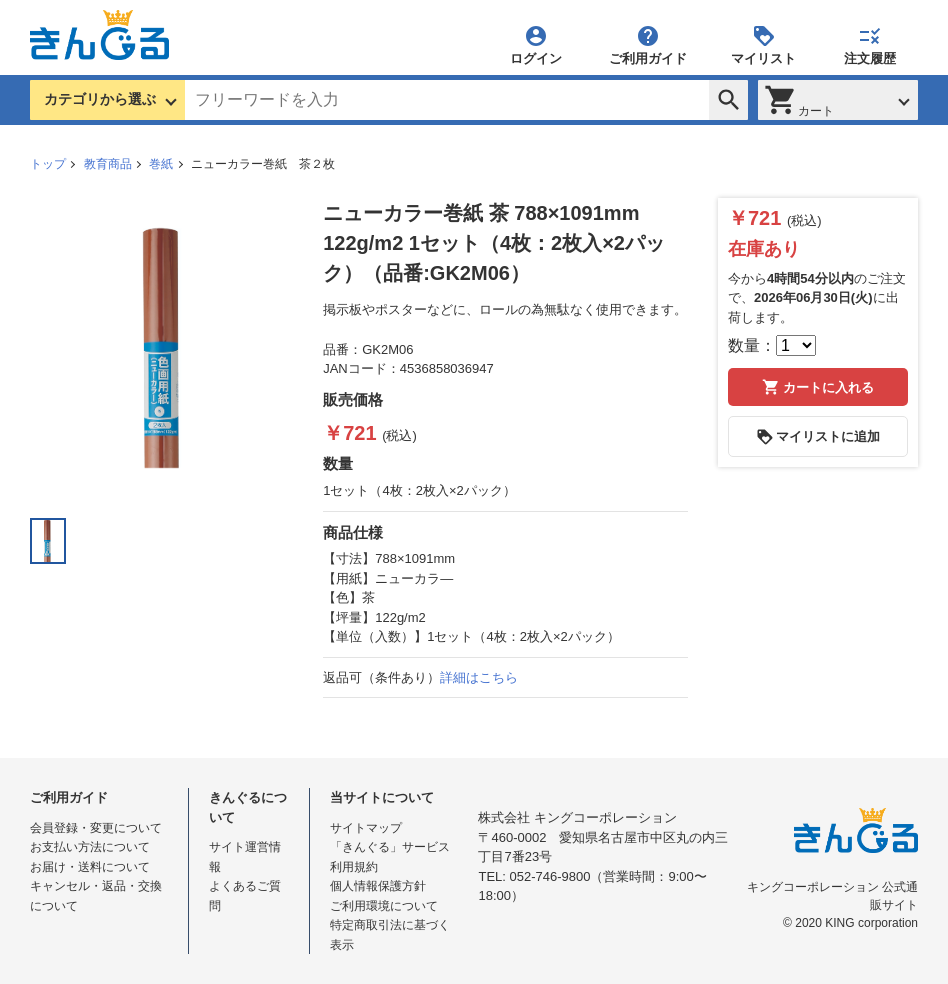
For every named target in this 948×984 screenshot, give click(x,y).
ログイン (536, 44)
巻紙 (161, 164)
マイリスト (763, 44)
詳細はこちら (479, 677)
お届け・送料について (90, 867)
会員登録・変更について (96, 828)
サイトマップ (366, 828)
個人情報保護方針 (378, 886)
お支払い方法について (90, 847)
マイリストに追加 (818, 437)
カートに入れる (818, 387)
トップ (48, 164)
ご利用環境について (384, 906)
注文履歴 (870, 44)
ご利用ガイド (648, 44)
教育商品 (108, 164)
